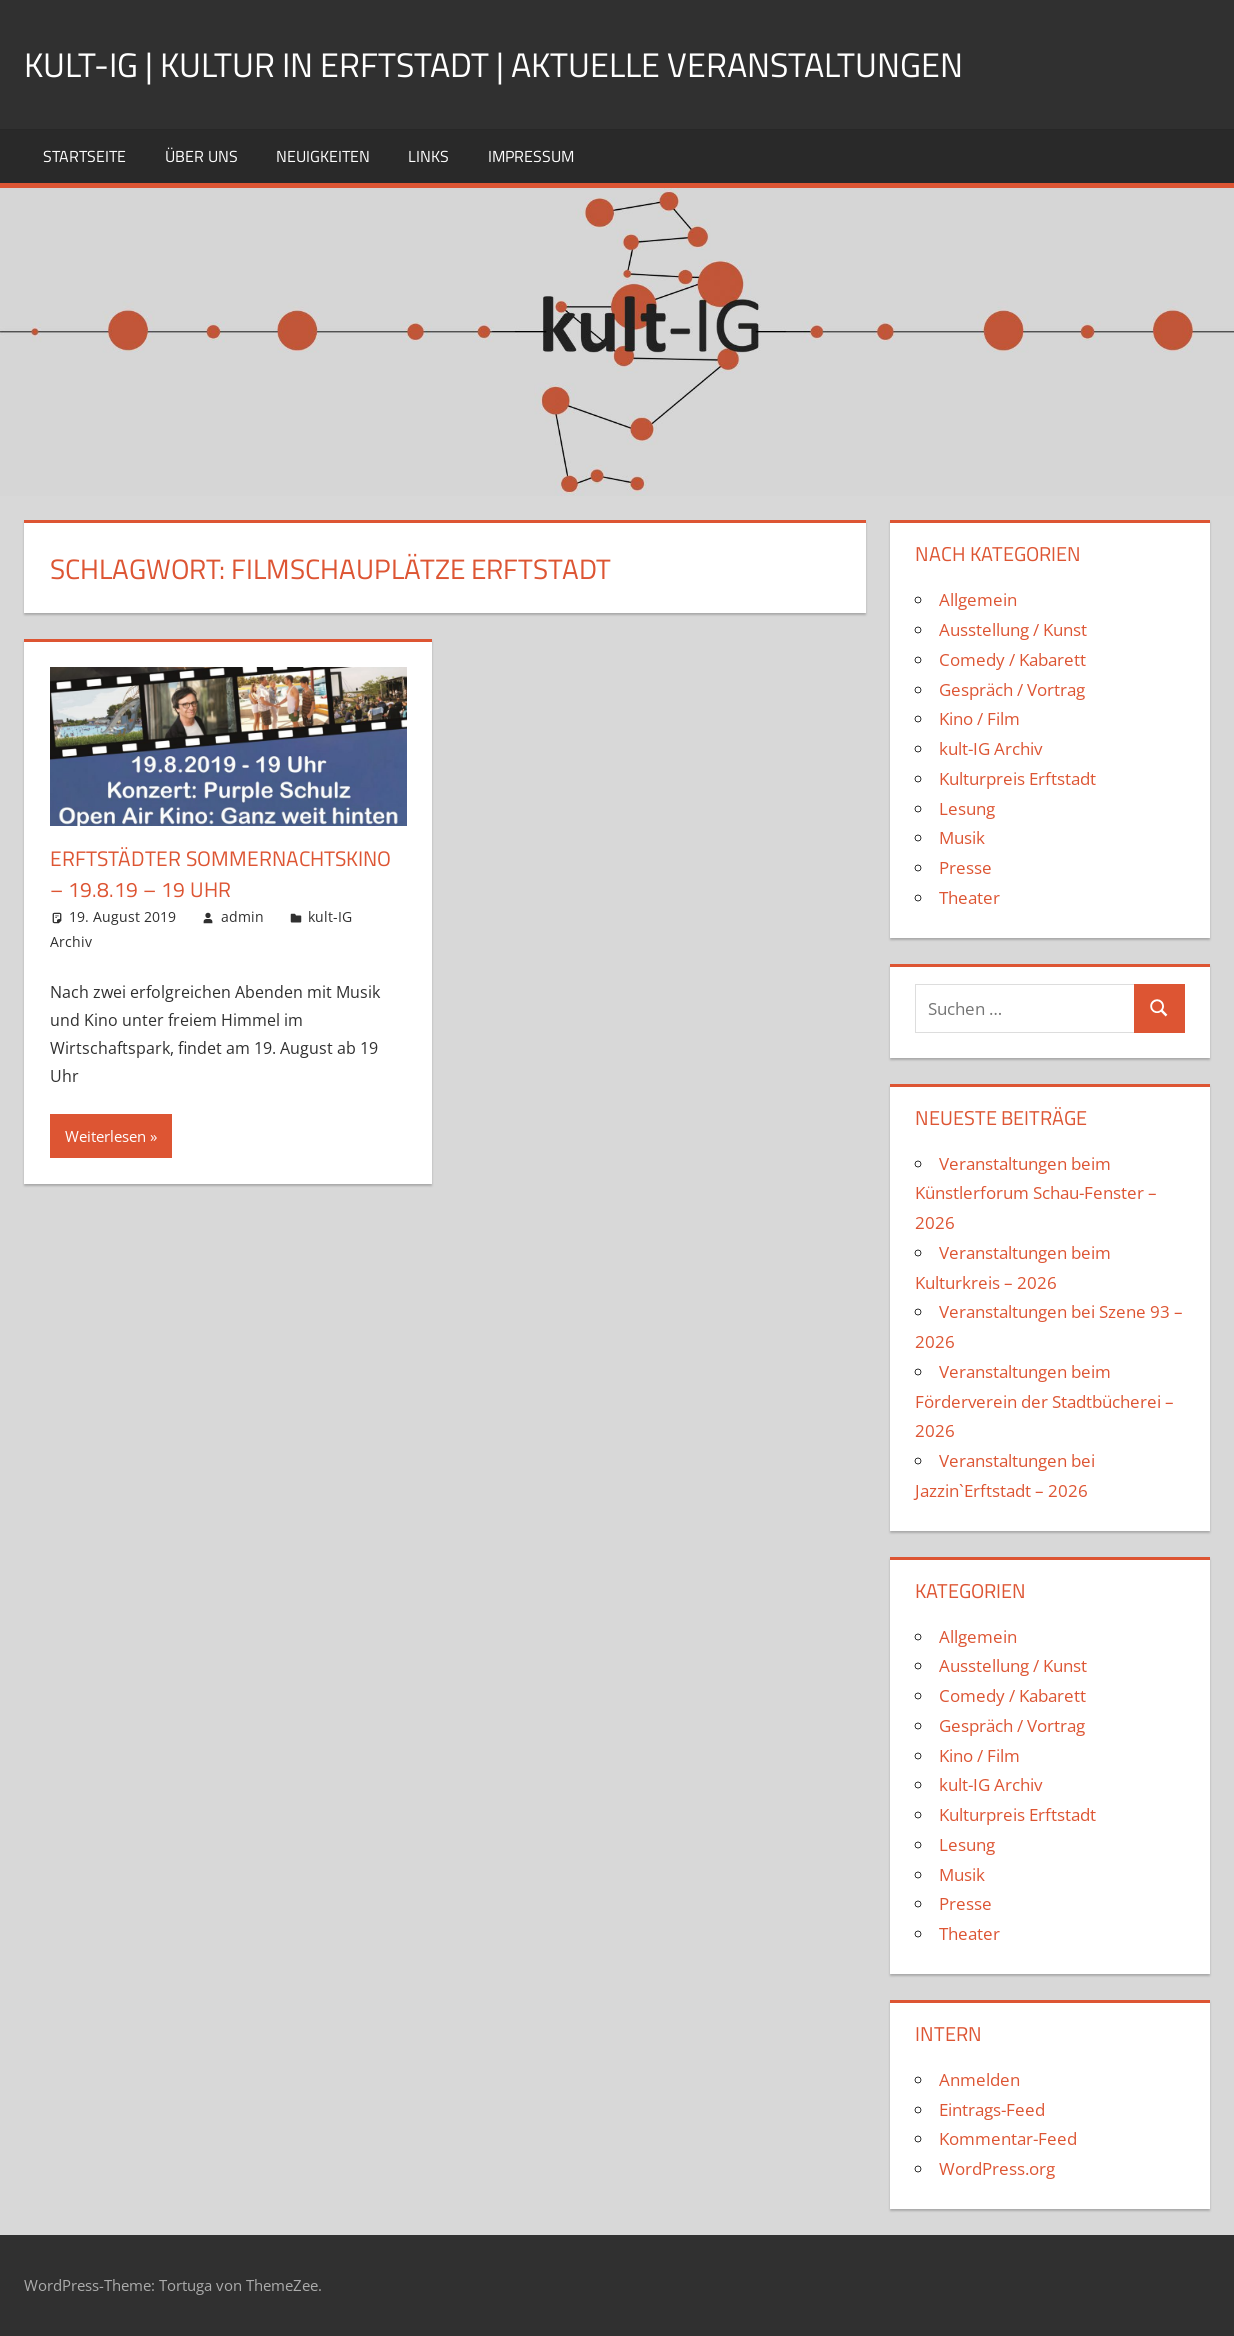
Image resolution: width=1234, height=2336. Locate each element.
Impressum (531, 156)
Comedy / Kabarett (1012, 659)
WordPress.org (997, 2168)
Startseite (84, 156)
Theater (969, 897)
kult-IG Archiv (990, 748)
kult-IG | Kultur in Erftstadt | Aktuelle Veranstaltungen (521, 63)
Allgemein (978, 599)
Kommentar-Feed (1008, 2138)
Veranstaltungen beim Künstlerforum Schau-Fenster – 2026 (1036, 1193)
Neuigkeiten (323, 156)
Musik (962, 837)
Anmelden (979, 2079)
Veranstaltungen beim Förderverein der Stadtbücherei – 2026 (1044, 1401)
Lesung (967, 808)
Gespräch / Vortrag (1012, 689)
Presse (965, 867)
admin (242, 947)
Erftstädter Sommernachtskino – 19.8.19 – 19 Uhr (214, 889)
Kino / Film (979, 718)
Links (428, 156)
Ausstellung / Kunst (1013, 629)
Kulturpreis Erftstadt (1017, 778)
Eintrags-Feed (992, 2109)
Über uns (201, 156)
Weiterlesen (105, 1167)
